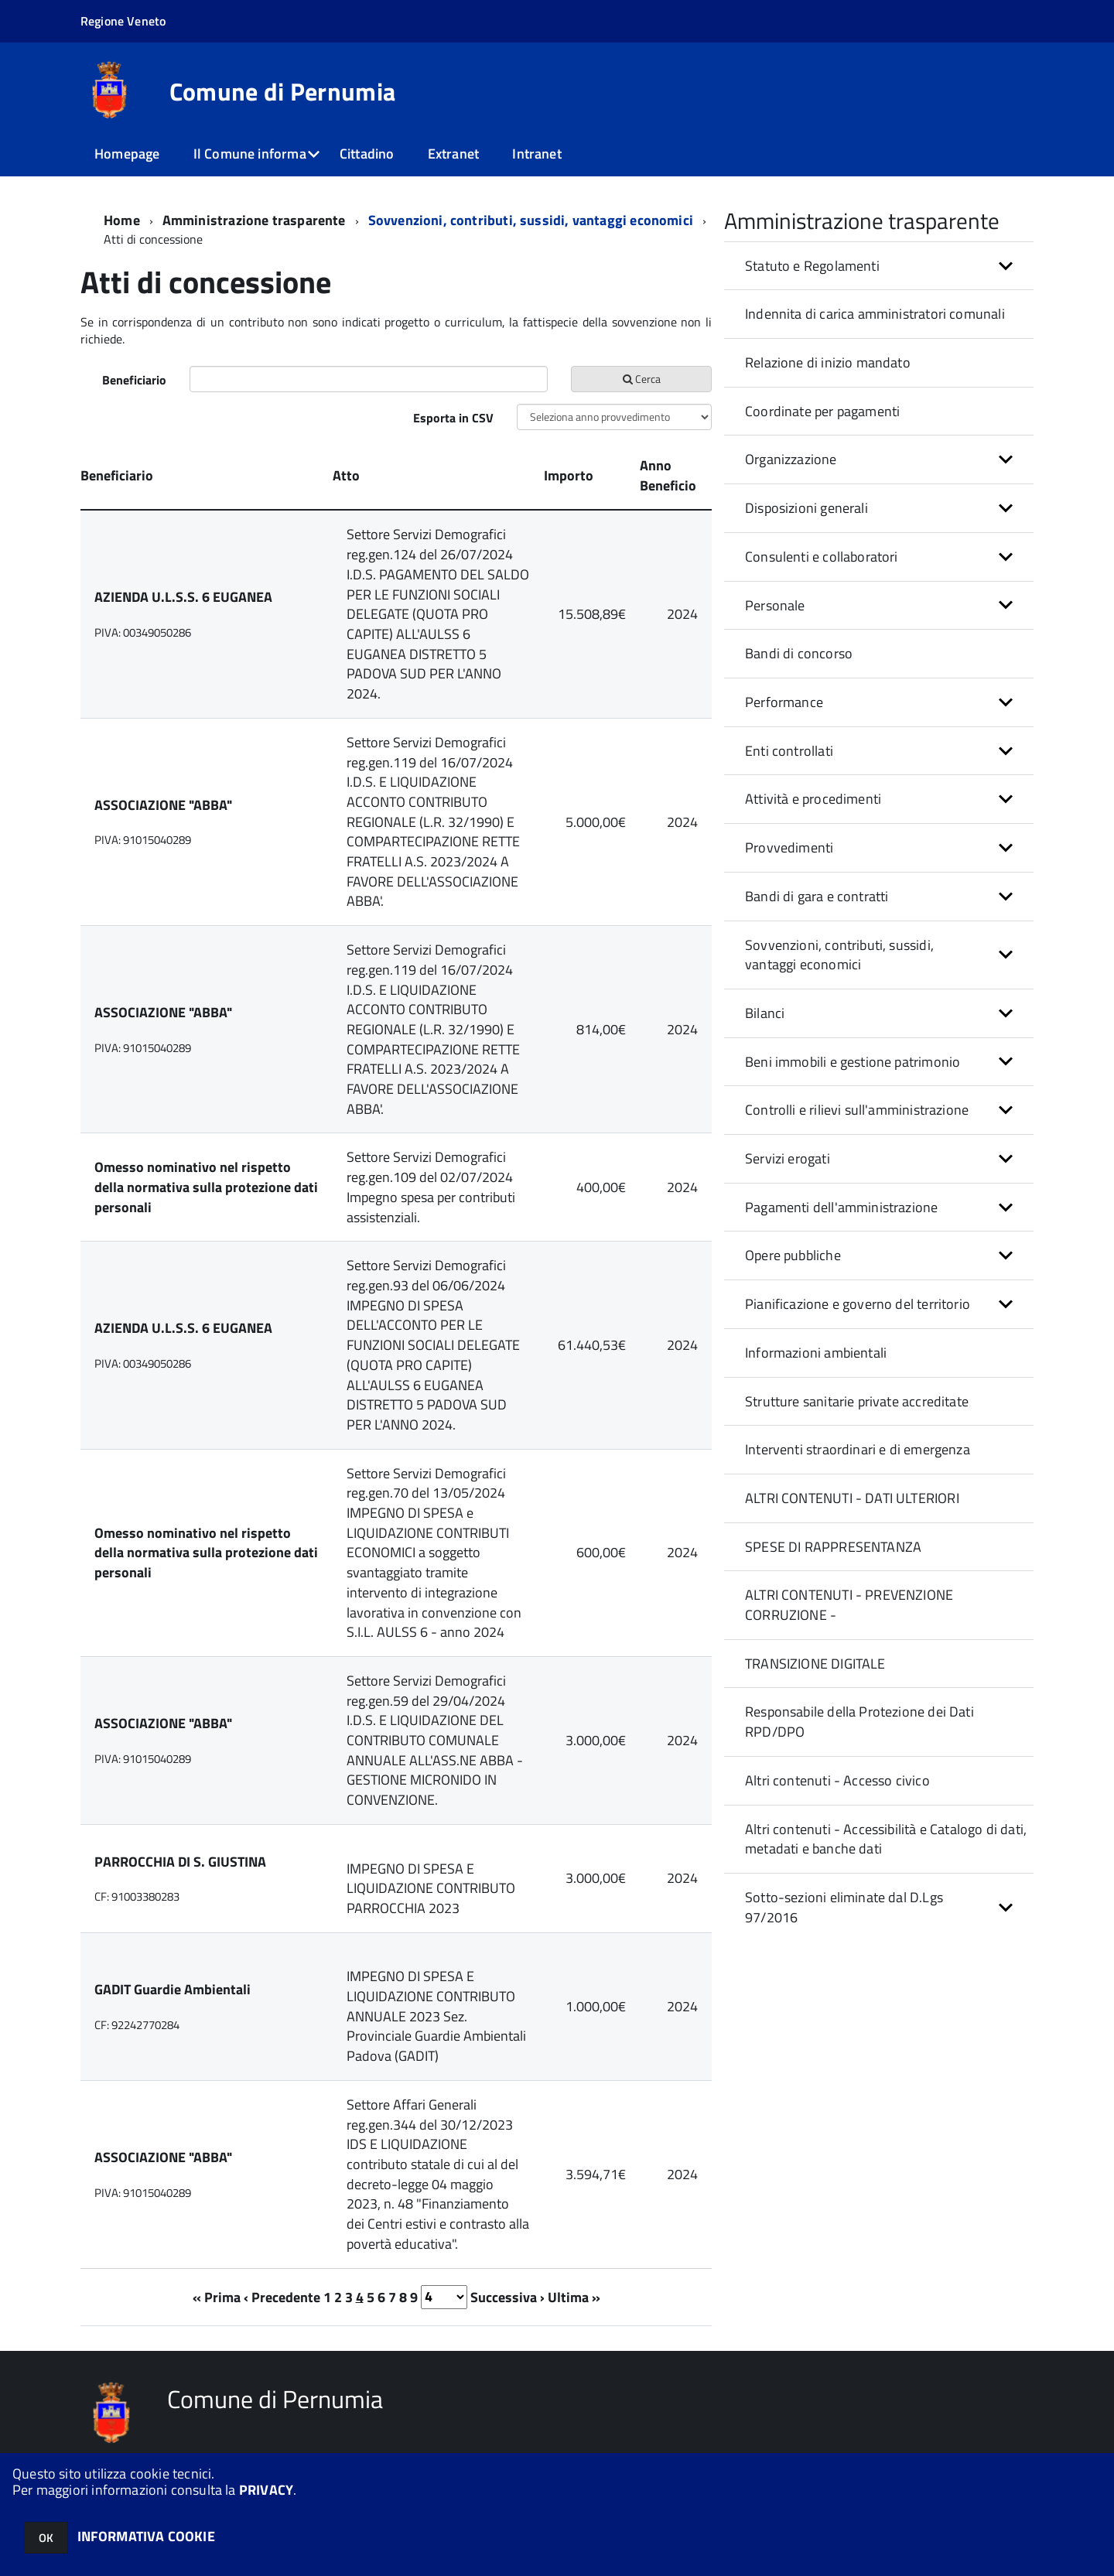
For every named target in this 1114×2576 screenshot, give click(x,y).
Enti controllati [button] (789, 750)
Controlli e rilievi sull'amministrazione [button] (857, 1109)
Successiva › (507, 2296)
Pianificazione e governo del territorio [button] (857, 1303)
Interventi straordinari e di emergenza (857, 1449)
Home (122, 220)
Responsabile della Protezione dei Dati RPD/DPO (859, 1721)
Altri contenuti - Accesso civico (837, 1780)
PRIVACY (266, 2489)
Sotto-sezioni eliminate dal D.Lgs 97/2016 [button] (844, 1907)
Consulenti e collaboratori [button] (821, 556)
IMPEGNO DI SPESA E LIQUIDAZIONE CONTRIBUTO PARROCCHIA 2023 (431, 1888)
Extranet (453, 153)
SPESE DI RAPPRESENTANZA (833, 1546)
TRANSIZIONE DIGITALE (815, 1663)
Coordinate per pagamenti (822, 411)
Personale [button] (775, 605)
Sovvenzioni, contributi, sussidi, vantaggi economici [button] (839, 954)
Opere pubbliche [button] (793, 1255)
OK (46, 2538)
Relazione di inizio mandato (828, 362)
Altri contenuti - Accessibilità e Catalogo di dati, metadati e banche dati (886, 1839)
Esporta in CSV (453, 417)
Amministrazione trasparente (254, 220)
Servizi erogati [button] (787, 1158)
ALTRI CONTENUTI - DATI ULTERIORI (852, 1498)
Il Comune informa (249, 153)
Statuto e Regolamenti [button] (812, 265)
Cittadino (367, 153)
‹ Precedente (282, 2296)
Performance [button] (784, 702)
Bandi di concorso (799, 653)
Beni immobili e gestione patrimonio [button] (852, 1061)
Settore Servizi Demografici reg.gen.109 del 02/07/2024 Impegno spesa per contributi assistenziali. (431, 1186)
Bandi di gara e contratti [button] (817, 896)
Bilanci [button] (764, 1013)
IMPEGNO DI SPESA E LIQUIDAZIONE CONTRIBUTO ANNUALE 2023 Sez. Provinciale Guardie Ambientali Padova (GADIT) (436, 2016)
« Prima (217, 2296)
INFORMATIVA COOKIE (146, 2536)
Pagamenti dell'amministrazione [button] (841, 1207)
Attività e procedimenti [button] (813, 798)
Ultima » (574, 2296)
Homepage (126, 153)
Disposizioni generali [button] (806, 507)
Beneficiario (134, 380)
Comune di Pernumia (282, 91)
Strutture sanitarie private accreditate (857, 1401)
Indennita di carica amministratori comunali (875, 313)
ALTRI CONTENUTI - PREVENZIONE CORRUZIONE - (849, 1604)
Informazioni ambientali (816, 1352)
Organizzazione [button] (791, 459)
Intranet (536, 153)
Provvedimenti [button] (789, 847)
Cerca (642, 379)
